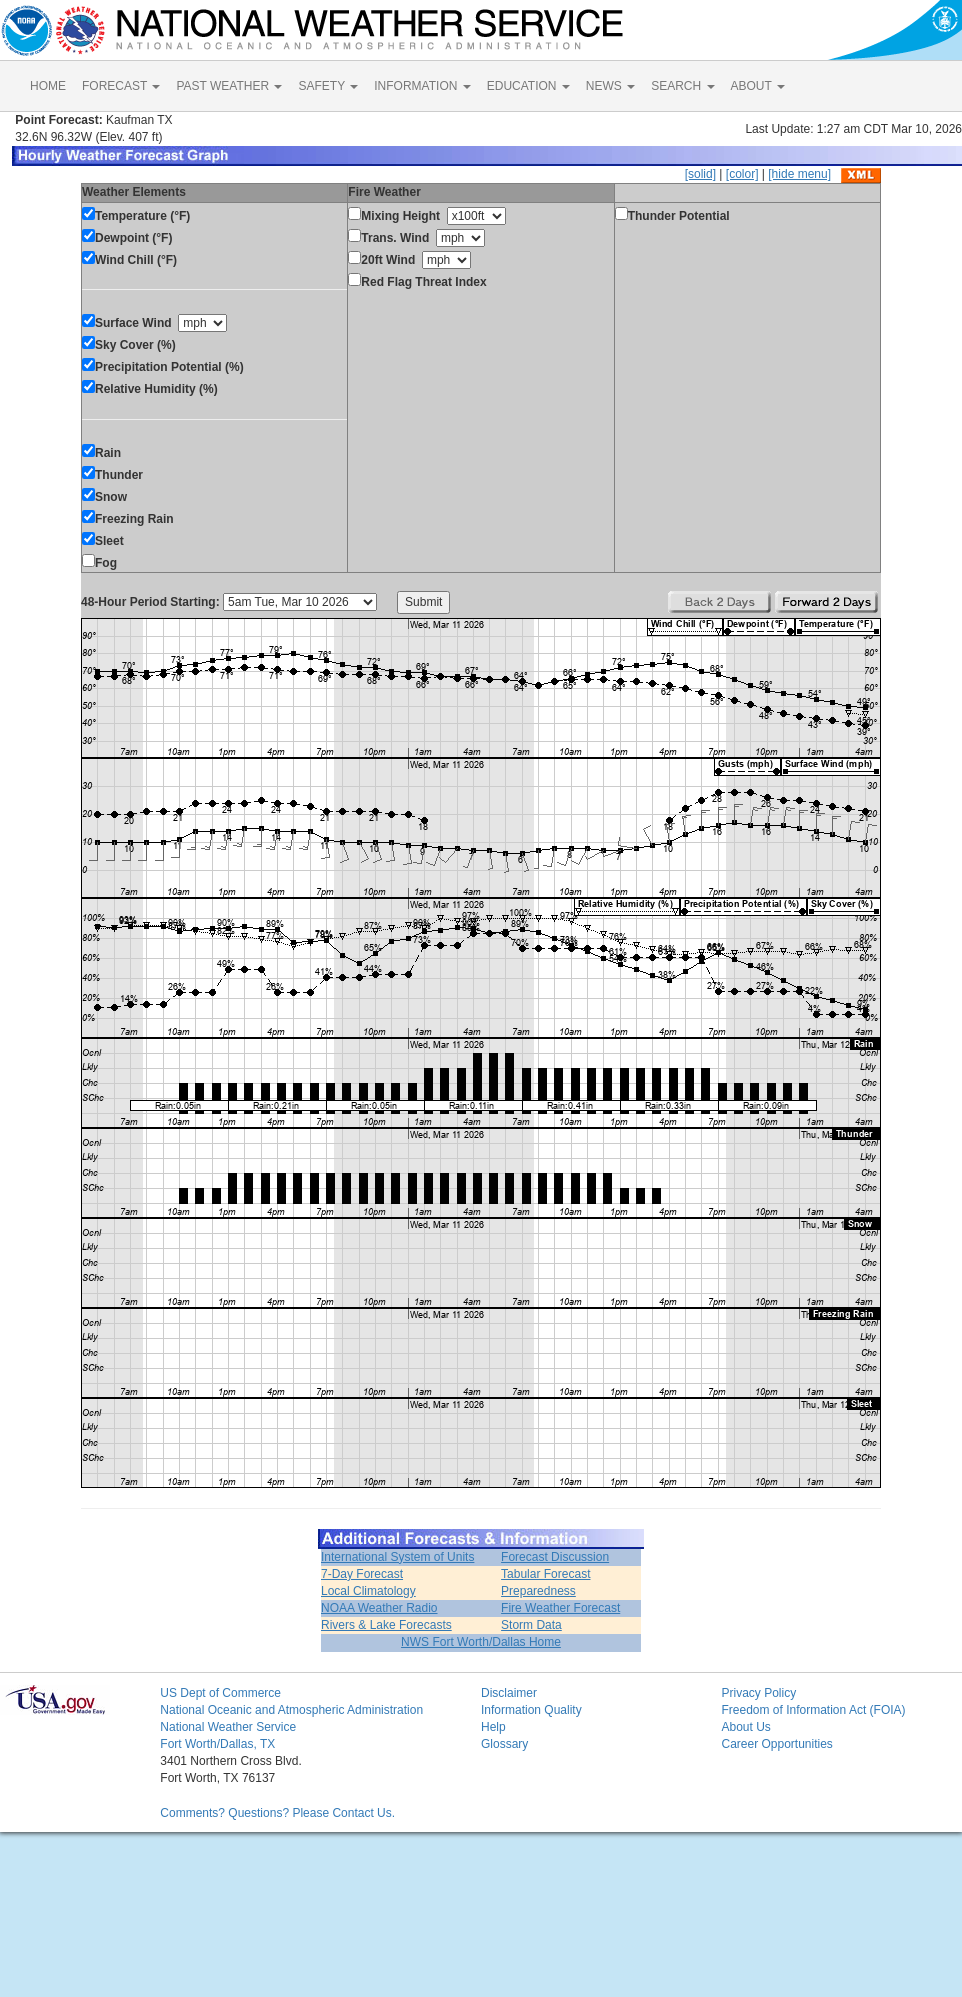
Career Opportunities (776, 1744)
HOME (48, 86)
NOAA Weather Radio (379, 1608)
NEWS (610, 86)
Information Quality (531, 1710)
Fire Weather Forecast (560, 1608)
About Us (745, 1727)
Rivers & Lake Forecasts (386, 1625)
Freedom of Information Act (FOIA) (813, 1710)
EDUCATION (528, 86)
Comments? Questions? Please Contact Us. (277, 1813)
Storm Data (531, 1625)
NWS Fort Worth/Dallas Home (481, 1642)
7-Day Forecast (362, 1574)
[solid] (700, 174)
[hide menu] (799, 174)
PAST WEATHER (229, 86)
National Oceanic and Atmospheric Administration (291, 1710)
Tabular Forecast (545, 1574)
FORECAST (121, 86)
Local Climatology (368, 1591)
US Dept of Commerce (220, 1693)
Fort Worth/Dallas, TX (217, 1744)
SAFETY (328, 86)
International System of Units (397, 1557)
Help (493, 1727)
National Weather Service (228, 1727)
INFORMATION (422, 86)
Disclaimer (509, 1693)
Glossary (504, 1744)
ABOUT (758, 86)
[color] (742, 174)
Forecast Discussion (555, 1557)
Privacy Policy (758, 1693)
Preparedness (538, 1591)
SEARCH (682, 86)
